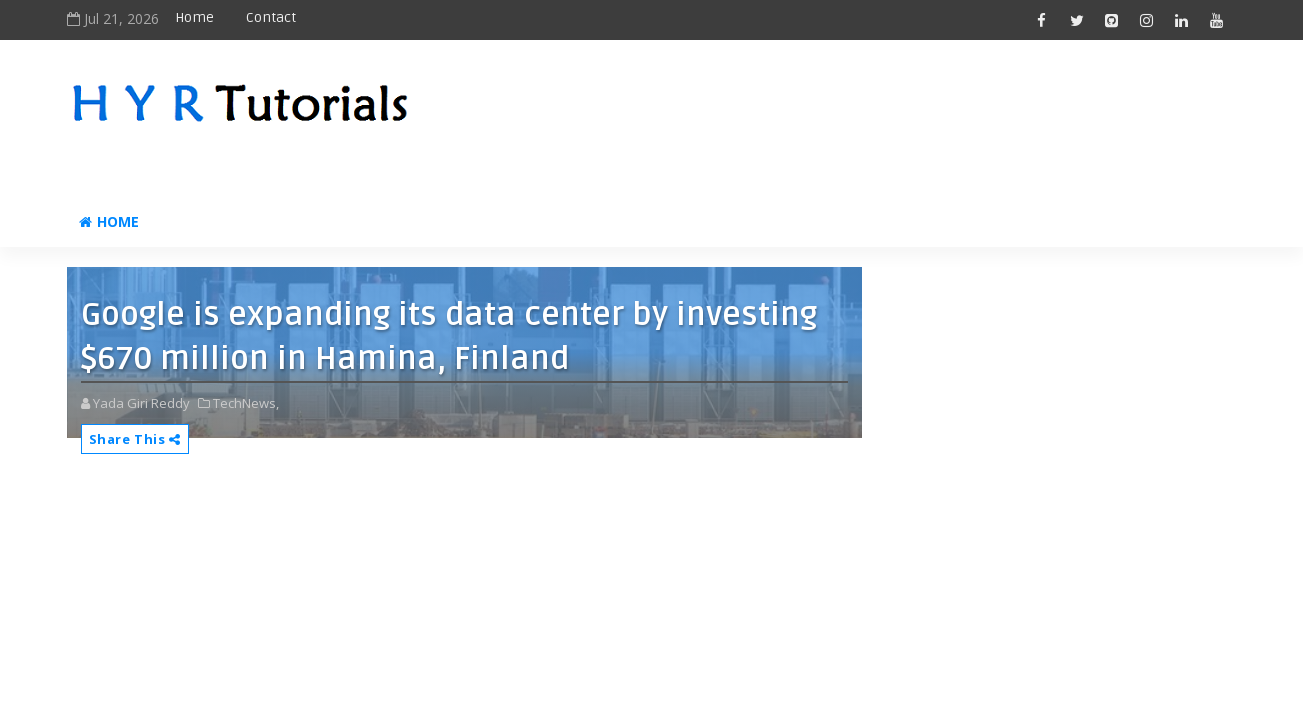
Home (194, 17)
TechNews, (246, 403)
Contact (271, 17)
